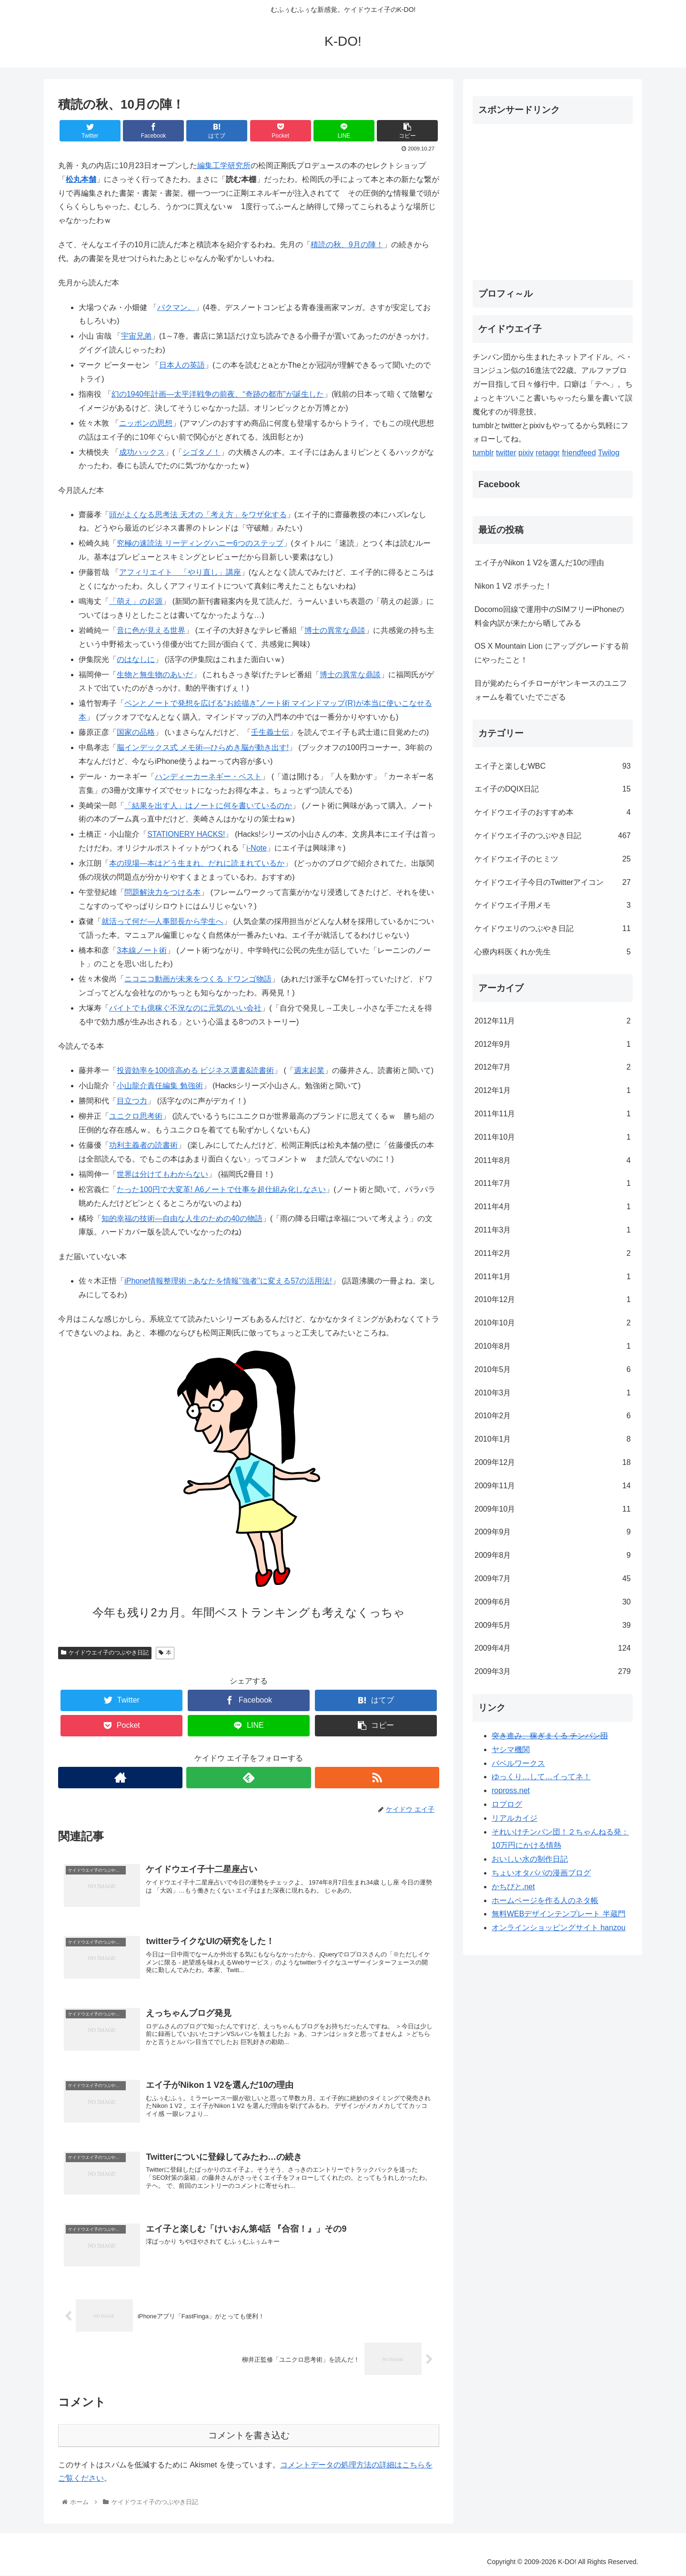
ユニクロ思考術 (135, 1116)
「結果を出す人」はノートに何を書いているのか (208, 806)
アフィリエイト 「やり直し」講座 (180, 572)
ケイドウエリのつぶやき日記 (552, 929)
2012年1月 (552, 1091)
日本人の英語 (182, 365)
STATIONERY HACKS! (186, 834)
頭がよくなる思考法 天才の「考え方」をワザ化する (197, 515)
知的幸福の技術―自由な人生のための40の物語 (181, 1218)
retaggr (548, 453)
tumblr (483, 453)
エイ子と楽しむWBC (552, 766)
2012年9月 (552, 1045)
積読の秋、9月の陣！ (347, 245)
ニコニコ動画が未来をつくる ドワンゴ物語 (197, 979)
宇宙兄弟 (136, 336)
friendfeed (579, 453)
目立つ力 (132, 1101)
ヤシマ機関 (511, 1749)
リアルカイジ (514, 1818)
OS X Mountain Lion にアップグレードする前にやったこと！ (551, 653)
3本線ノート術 (142, 950)
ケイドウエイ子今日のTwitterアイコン (552, 883)
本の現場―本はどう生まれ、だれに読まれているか (196, 863)
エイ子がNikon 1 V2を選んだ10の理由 (539, 563)
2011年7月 (552, 1184)
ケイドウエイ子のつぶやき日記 (105, 1652)
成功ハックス (142, 452)
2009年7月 (552, 1579)
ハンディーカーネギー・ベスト (208, 776)
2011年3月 (552, 1230)
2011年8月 (552, 1161)
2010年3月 (552, 1393)
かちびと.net (513, 1887)
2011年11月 (552, 1114)
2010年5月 (552, 1370)
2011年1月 (552, 1277)
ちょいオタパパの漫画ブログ (541, 1873)
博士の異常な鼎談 (334, 630)
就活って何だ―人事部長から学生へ (162, 921)
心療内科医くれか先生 (552, 952)
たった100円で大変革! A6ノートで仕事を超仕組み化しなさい (221, 1189)
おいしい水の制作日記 (530, 1859)
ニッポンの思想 (145, 423)
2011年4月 (552, 1207)
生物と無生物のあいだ (155, 675)
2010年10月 (552, 1323)
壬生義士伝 (270, 732)
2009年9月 (552, 1532)
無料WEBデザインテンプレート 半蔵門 (558, 1914)
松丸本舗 (81, 179)
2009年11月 (552, 1486)
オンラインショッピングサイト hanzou (558, 1928)
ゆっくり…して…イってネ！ (541, 1777)
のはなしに (136, 659)
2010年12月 (552, 1300)
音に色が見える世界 (151, 630)
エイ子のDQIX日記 (552, 789)
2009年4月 (552, 1648)
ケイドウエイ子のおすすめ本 (552, 813)
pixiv (526, 453)
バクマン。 (176, 307)
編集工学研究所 (224, 165)
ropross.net (511, 1790)
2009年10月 (552, 1509)
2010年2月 (552, 1416)
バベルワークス (518, 1763)
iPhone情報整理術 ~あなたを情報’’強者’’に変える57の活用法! (228, 1281)
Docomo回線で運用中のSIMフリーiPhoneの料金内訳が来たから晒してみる (549, 616)
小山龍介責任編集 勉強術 (159, 1086)
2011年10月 (552, 1137)
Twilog (608, 453)
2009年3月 (552, 1672)
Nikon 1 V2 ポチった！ (513, 586)
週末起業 (309, 1070)
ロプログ (507, 1804)
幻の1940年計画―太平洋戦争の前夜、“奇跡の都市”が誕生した (217, 394)
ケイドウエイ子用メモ (552, 905)
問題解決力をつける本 (162, 892)
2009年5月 (552, 1626)
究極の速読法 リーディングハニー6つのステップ (200, 543)
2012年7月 (552, 1067)
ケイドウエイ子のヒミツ (552, 859)
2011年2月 (552, 1254)
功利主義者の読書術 (143, 1145)
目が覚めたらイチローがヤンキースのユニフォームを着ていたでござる (550, 690)
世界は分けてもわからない (162, 1174)
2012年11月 (552, 1021)
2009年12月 (552, 1463)
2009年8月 (552, 1556)
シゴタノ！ (201, 452)
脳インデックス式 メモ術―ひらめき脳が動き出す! (203, 747)
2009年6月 (552, 1602)
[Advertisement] (553, 198)
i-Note (256, 848)
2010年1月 (552, 1439)
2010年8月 (552, 1346)
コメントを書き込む (249, 2435)
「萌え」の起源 (135, 601)
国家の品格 (136, 732)
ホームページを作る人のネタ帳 (545, 1900)
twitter (506, 453)
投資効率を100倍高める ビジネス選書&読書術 (195, 1070)
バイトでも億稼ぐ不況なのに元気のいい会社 (185, 1008)
